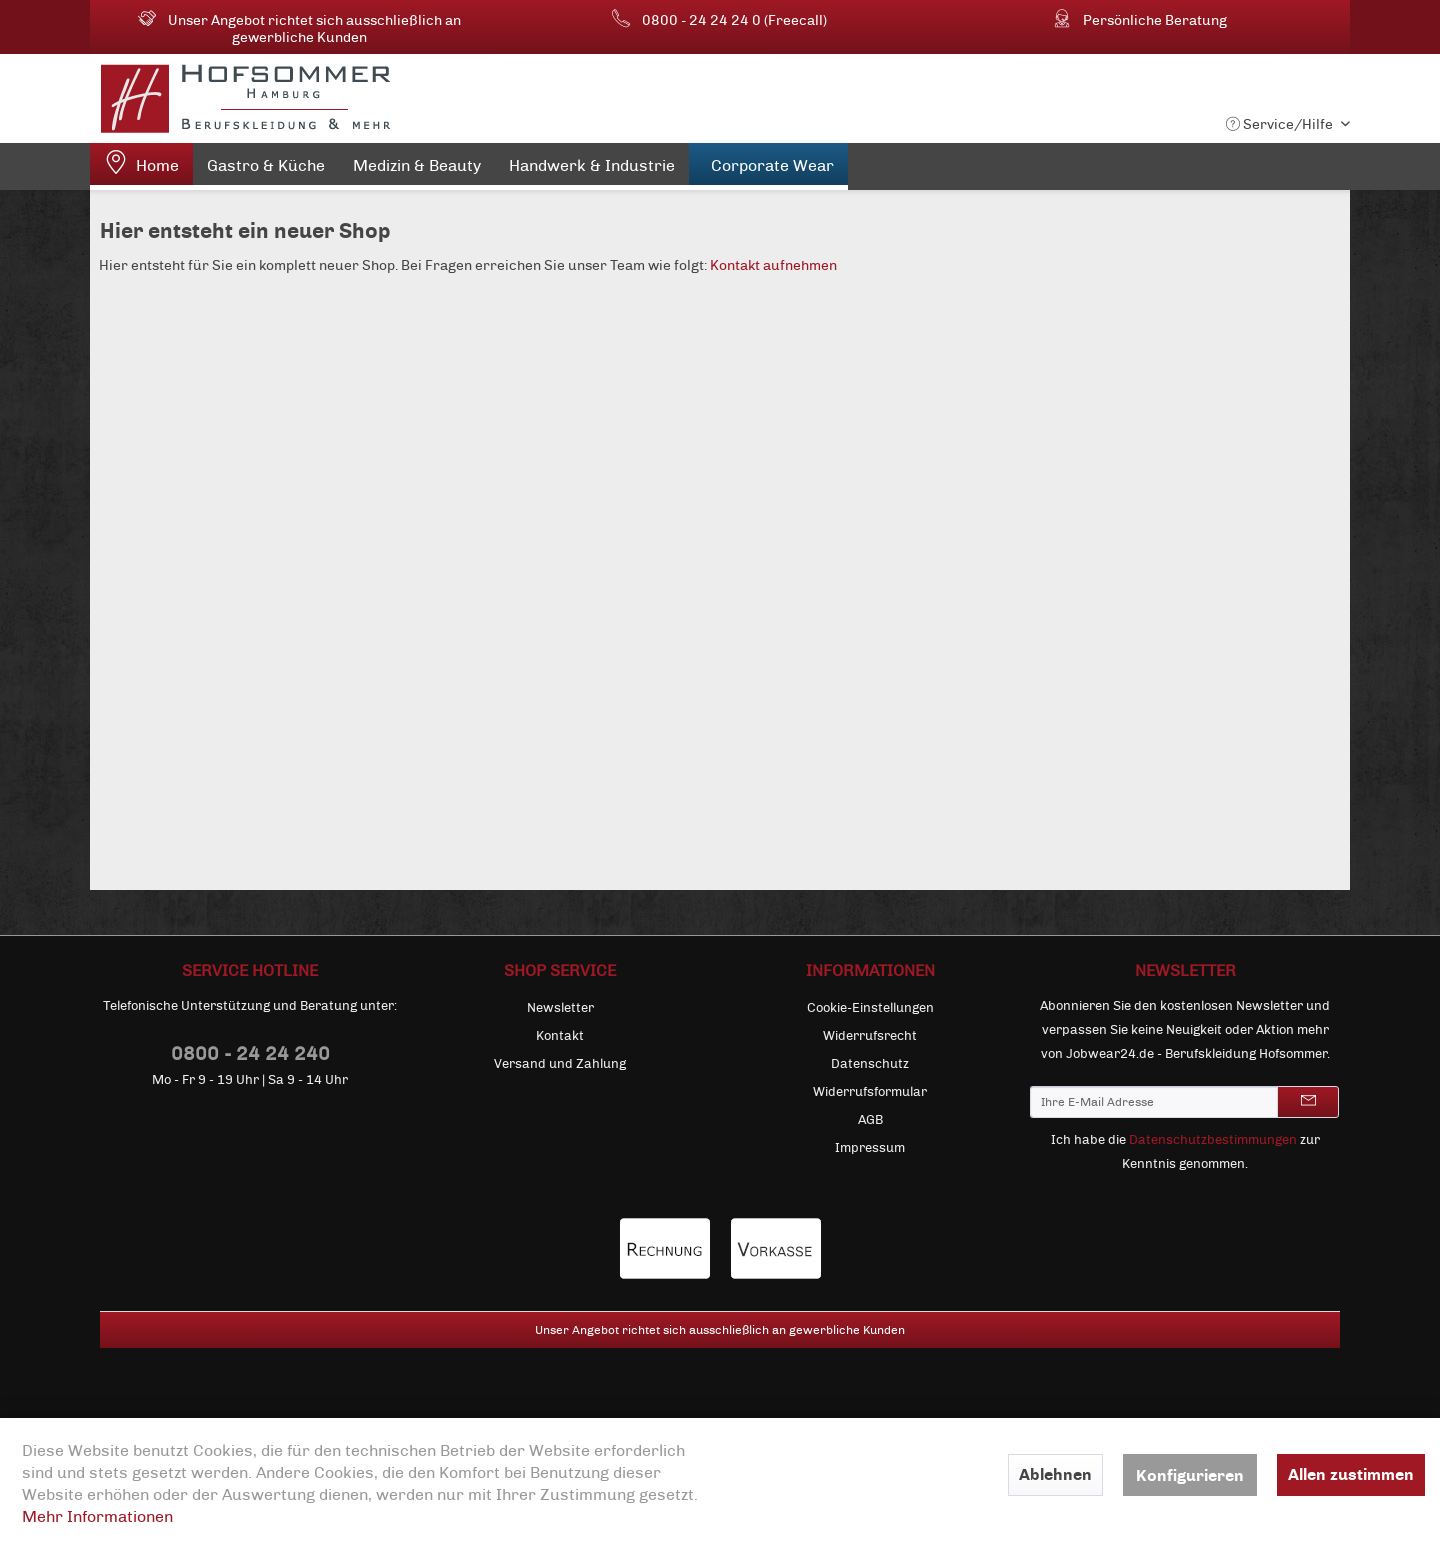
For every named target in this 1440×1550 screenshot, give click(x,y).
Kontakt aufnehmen (773, 265)
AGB (870, 1120)
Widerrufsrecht (870, 1036)
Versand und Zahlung (560, 1064)
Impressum (870, 1148)
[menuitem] (141, 166)
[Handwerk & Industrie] (592, 170)
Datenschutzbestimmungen (1213, 1140)
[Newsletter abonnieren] (1308, 1102)
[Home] (141, 166)
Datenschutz (870, 1064)
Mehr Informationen (97, 1516)
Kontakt (560, 1036)
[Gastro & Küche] (266, 170)
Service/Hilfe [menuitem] (1281, 124)
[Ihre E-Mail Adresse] (1154, 1102)
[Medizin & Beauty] (417, 170)
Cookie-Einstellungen (870, 1008)
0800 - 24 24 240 (250, 1053)
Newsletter (560, 1008)
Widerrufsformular (870, 1092)
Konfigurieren (1190, 1475)
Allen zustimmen (1351, 1474)
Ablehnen (1055, 1474)
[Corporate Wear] (768, 166)
